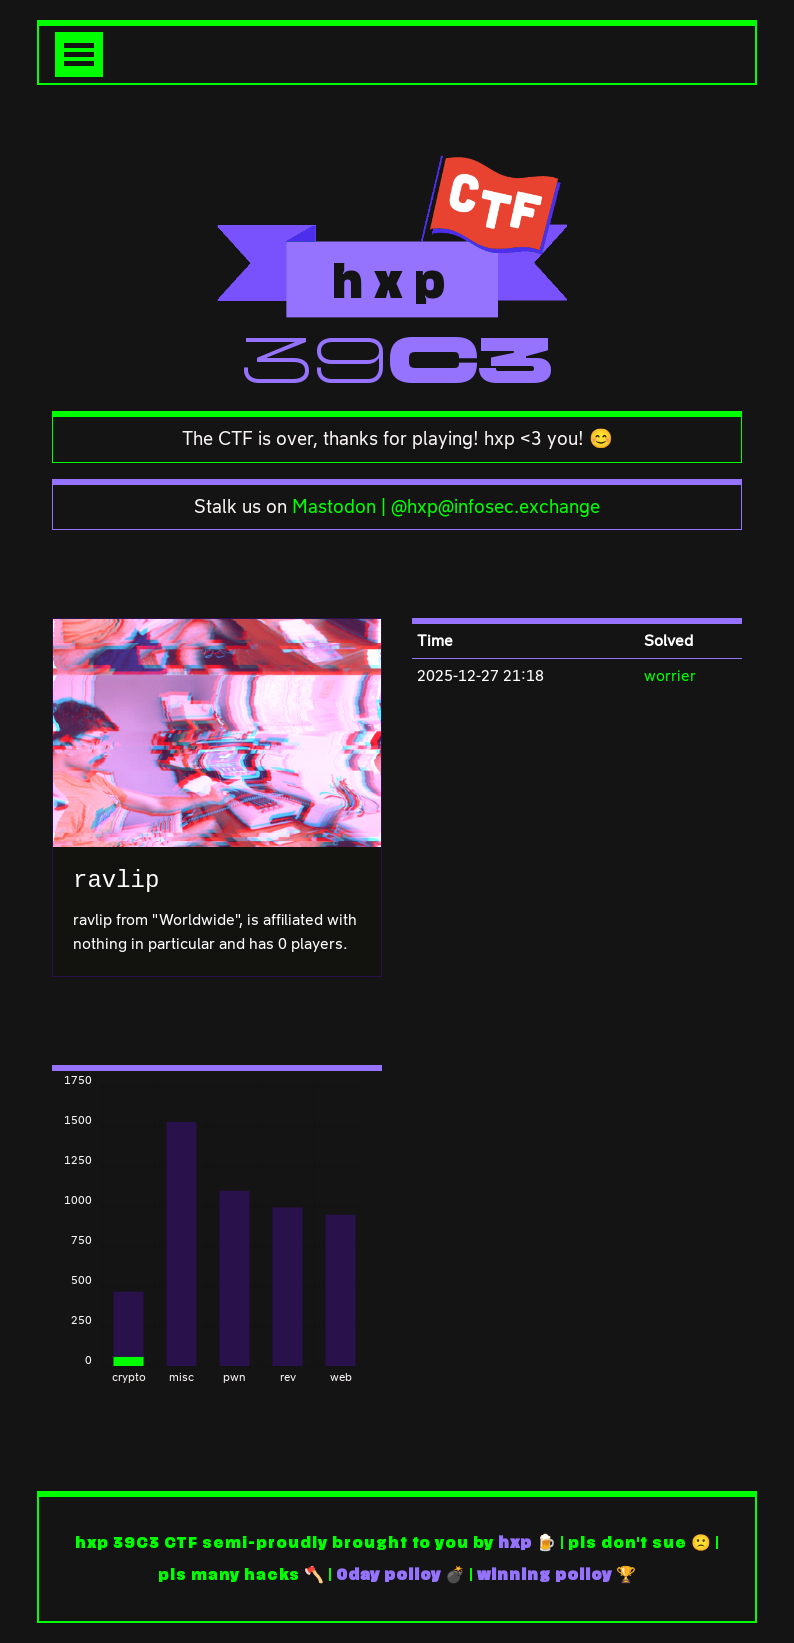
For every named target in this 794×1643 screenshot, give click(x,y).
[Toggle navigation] (79, 54)
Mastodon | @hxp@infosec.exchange (446, 506)
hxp (515, 1543)
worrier (670, 675)
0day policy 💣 (400, 1575)
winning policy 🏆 (556, 1575)
